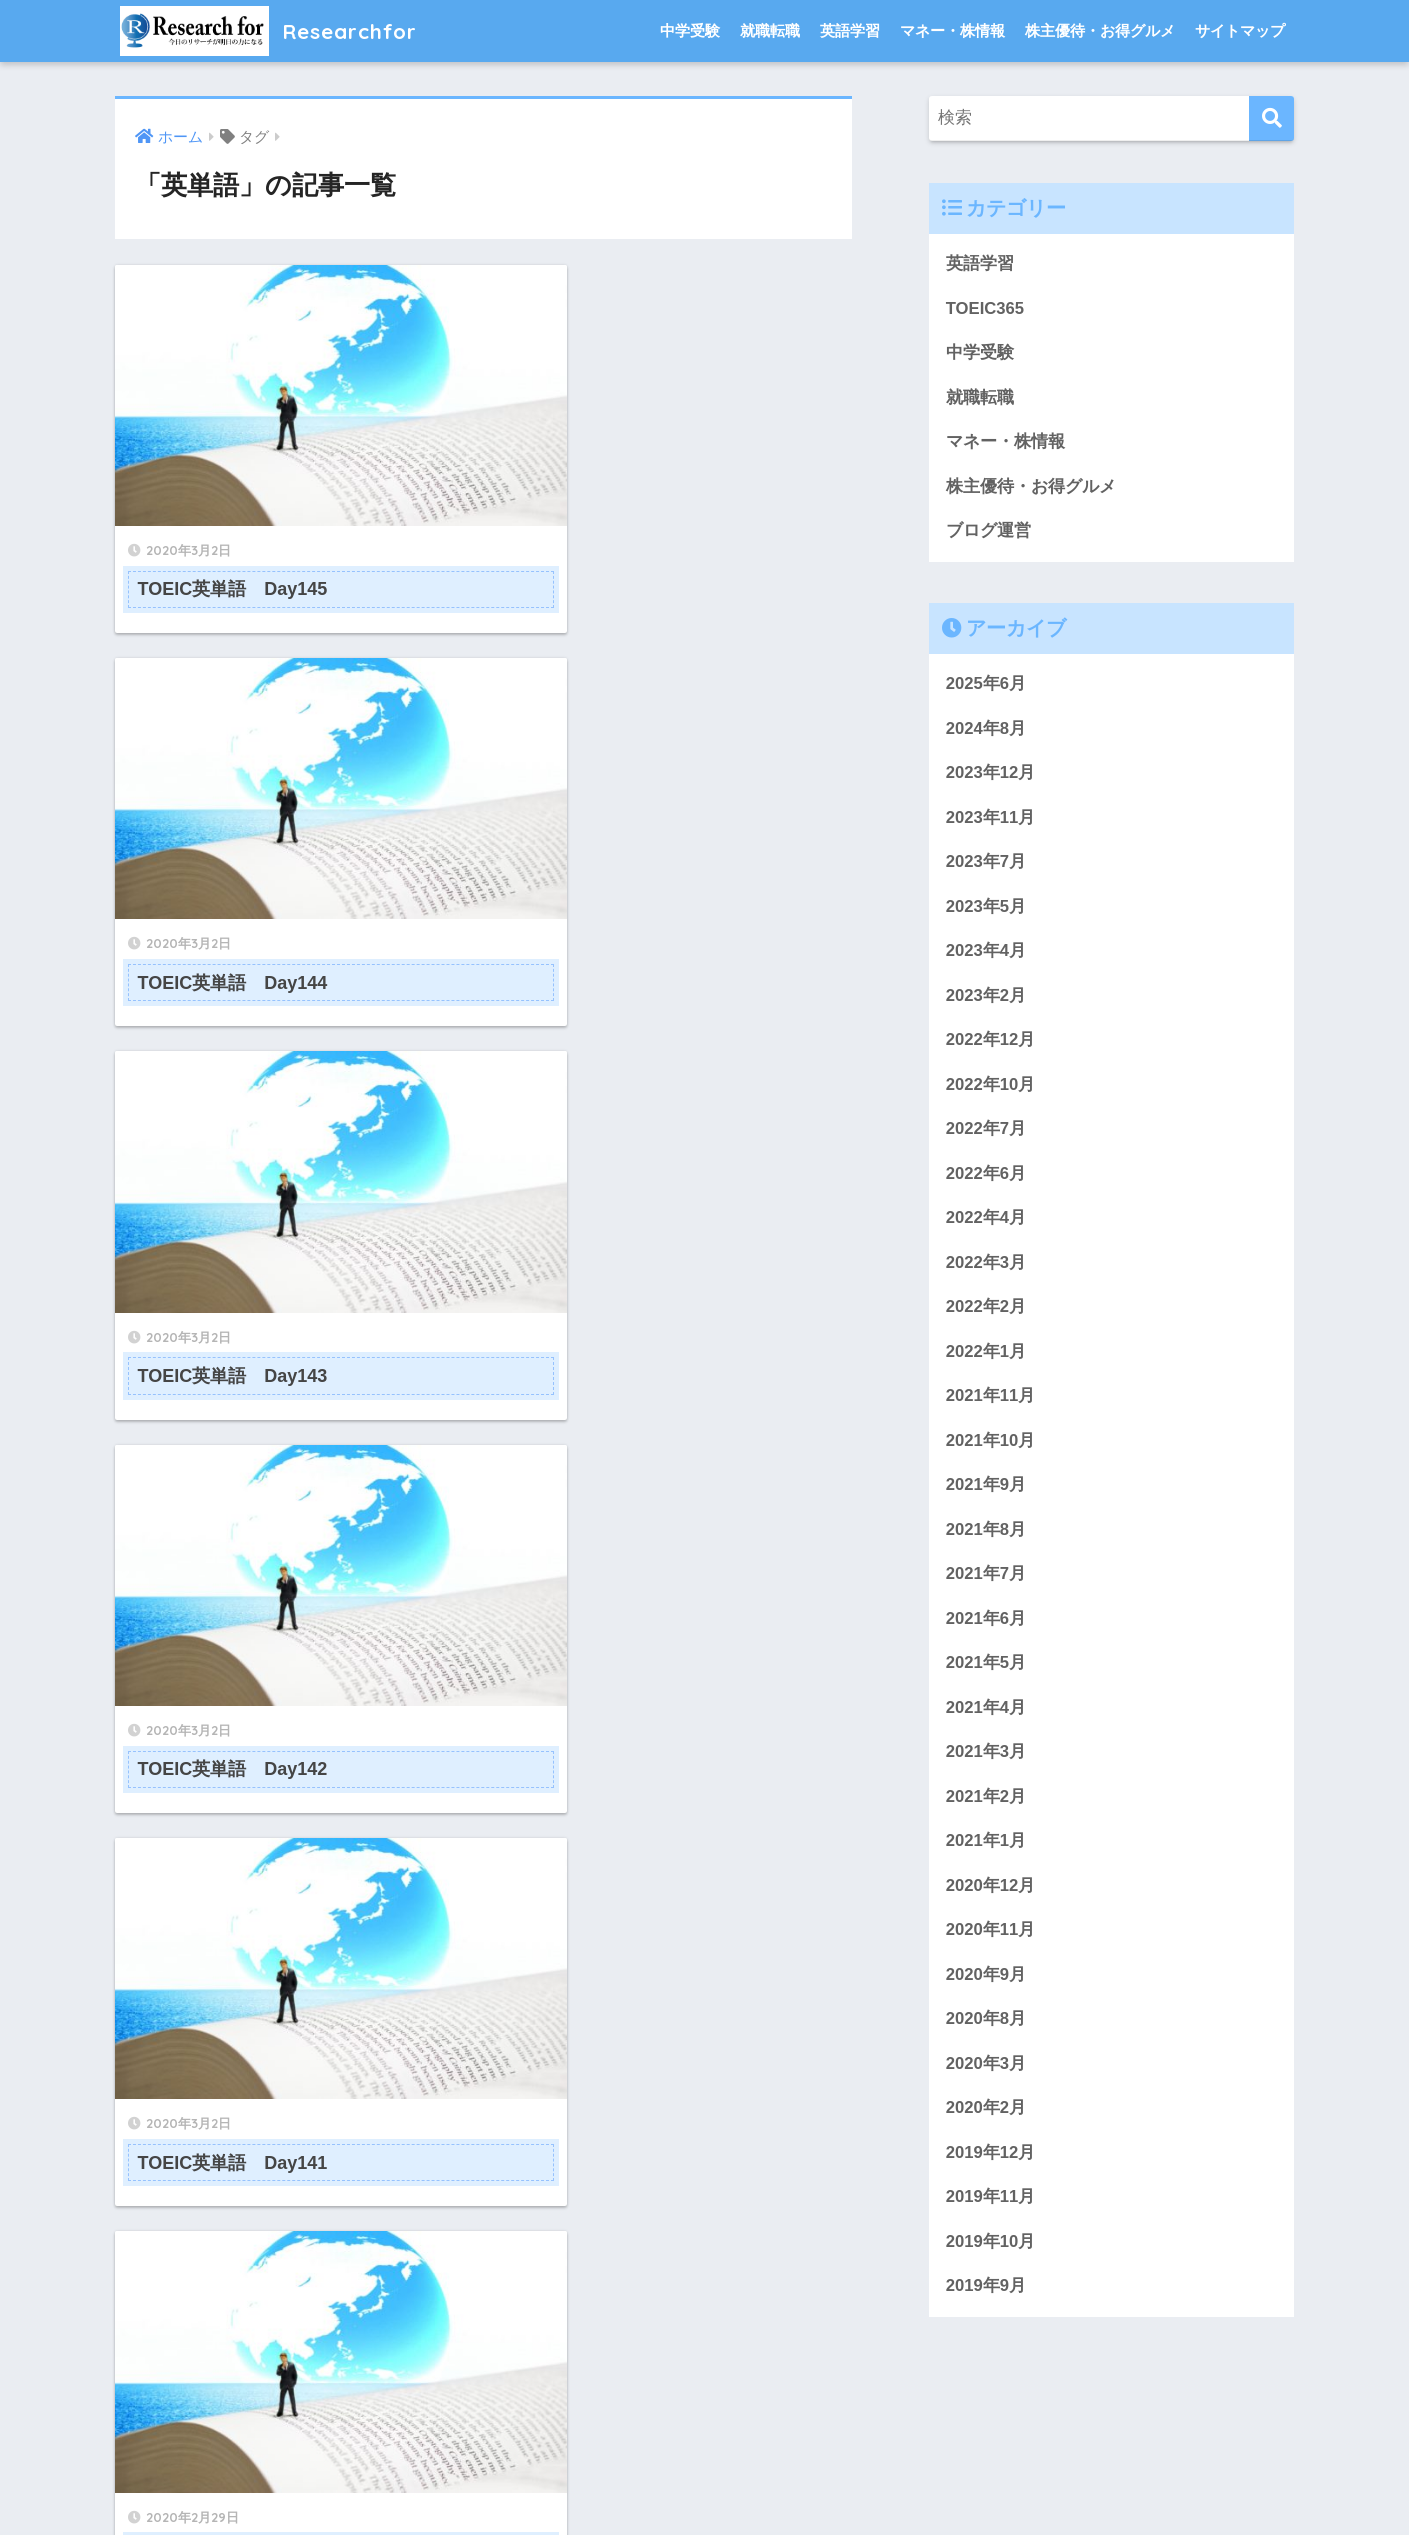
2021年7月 (986, 1579)
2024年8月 (986, 729)
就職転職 (770, 30)
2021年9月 (986, 1489)
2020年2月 (986, 2115)
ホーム (483, 2482)
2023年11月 (991, 819)
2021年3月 (986, 1758)
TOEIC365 (985, 308)
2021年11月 (991, 1400)
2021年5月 (986, 1668)
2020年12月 (991, 1892)
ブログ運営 (988, 531)
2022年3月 (986, 1266)
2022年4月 (986, 1221)
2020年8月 (986, 2026)
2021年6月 (986, 1623)
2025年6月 (986, 685)
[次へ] (605, 2021)
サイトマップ (1240, 30)
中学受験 (690, 30)
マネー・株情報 (952, 30)
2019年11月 (991, 2205)
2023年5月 (986, 908)
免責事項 (918, 2482)
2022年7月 (986, 1132)
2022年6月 (986, 1176)
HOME (704, 2439)
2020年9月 (986, 1981)
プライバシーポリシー (690, 2482)
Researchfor (275, 30)
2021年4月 (986, 1713)
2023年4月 (986, 953)
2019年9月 (986, 2294)
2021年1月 (986, 1847)
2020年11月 (991, 1936)
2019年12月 (991, 2160)
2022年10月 (991, 1087)
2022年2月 (986, 1311)
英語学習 (850, 30)
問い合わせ (560, 2482)
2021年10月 (991, 1445)
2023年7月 (986, 864)
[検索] (1271, 118)
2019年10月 (991, 2249)
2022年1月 (986, 1355)
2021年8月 (986, 1534)
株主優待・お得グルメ (1100, 30)
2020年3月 (986, 2071)
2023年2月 (986, 998)
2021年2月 (986, 1802)
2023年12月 (991, 774)
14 (547, 2021)
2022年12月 (991, 1042)
